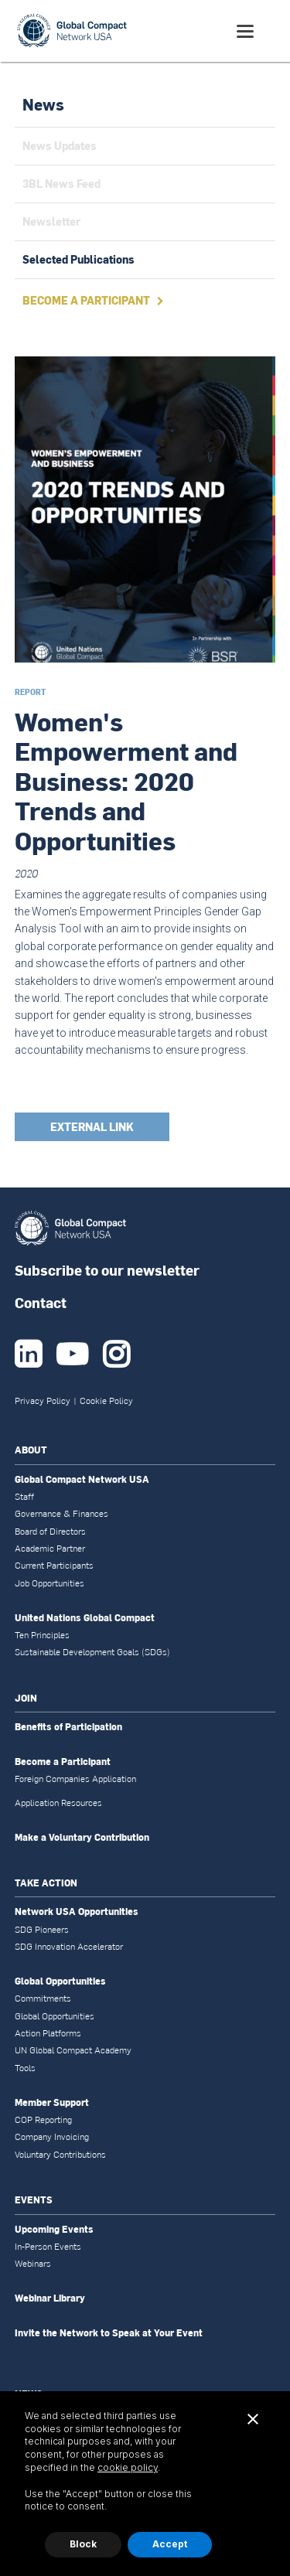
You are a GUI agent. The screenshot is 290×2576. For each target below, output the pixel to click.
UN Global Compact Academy (73, 2050)
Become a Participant (63, 1762)
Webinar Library (50, 2298)
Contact (41, 1302)
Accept (169, 2544)
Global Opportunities (60, 1981)
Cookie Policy (106, 1400)
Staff (24, 1496)
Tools (25, 2068)
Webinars (33, 2263)
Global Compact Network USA (82, 1479)
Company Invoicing (52, 2136)
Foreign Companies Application (75, 1779)
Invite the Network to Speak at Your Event (109, 2333)
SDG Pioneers (42, 1929)
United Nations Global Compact (85, 1618)
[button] (245, 31)
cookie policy (127, 2467)
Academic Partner (50, 1548)
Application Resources (58, 1802)
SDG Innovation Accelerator (69, 1946)
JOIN (26, 1698)
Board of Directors (50, 1531)
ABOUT (31, 1450)
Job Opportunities (49, 1583)
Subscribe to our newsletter (107, 1269)
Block (83, 2544)
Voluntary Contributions (60, 2154)
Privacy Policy (42, 1400)
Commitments (43, 1998)
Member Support (52, 2102)
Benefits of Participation (68, 1727)
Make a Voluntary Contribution (82, 1837)
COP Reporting (43, 2119)
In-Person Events (48, 2246)
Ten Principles (42, 1635)
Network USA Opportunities (76, 1911)
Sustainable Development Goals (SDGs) (92, 1652)
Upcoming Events (54, 2229)
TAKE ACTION (46, 1882)
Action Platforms (48, 2033)
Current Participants (54, 1565)
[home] (73, 31)
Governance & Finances (61, 1513)
